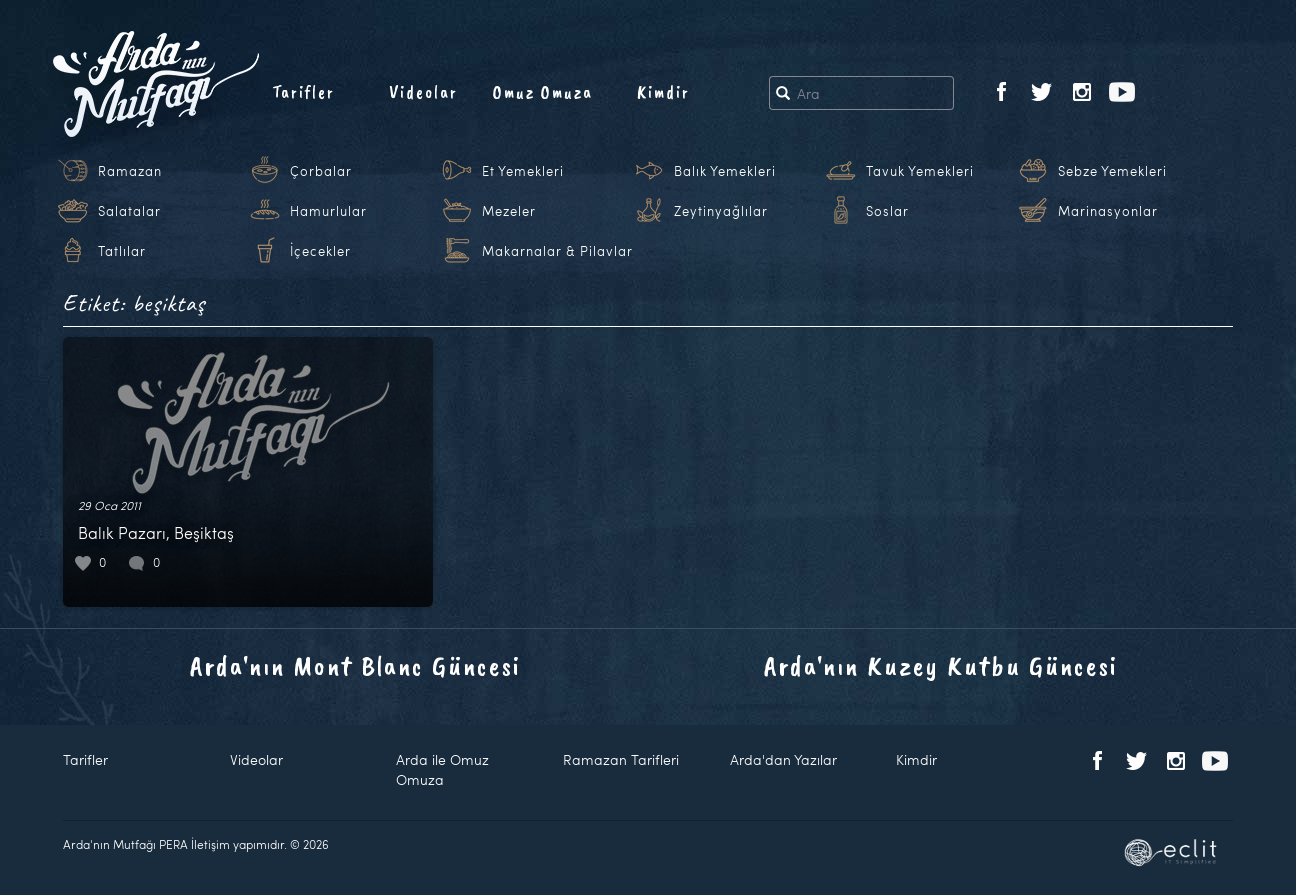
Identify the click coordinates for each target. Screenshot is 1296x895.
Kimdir (663, 92)
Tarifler (303, 92)
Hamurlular (328, 211)
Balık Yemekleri (725, 171)
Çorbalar (321, 171)
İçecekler (320, 251)
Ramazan (130, 171)
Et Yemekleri (523, 171)
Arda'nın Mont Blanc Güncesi (355, 665)
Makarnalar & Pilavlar (557, 251)
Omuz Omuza (543, 92)
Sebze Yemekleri (1112, 171)
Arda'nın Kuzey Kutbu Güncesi (941, 665)
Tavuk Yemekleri (920, 171)
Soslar (887, 211)
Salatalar (129, 211)
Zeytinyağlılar (721, 211)
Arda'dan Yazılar (783, 759)
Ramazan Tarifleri (621, 759)
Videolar (423, 92)
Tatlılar (122, 251)
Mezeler (509, 211)
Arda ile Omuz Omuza (442, 769)
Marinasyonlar (1108, 211)
